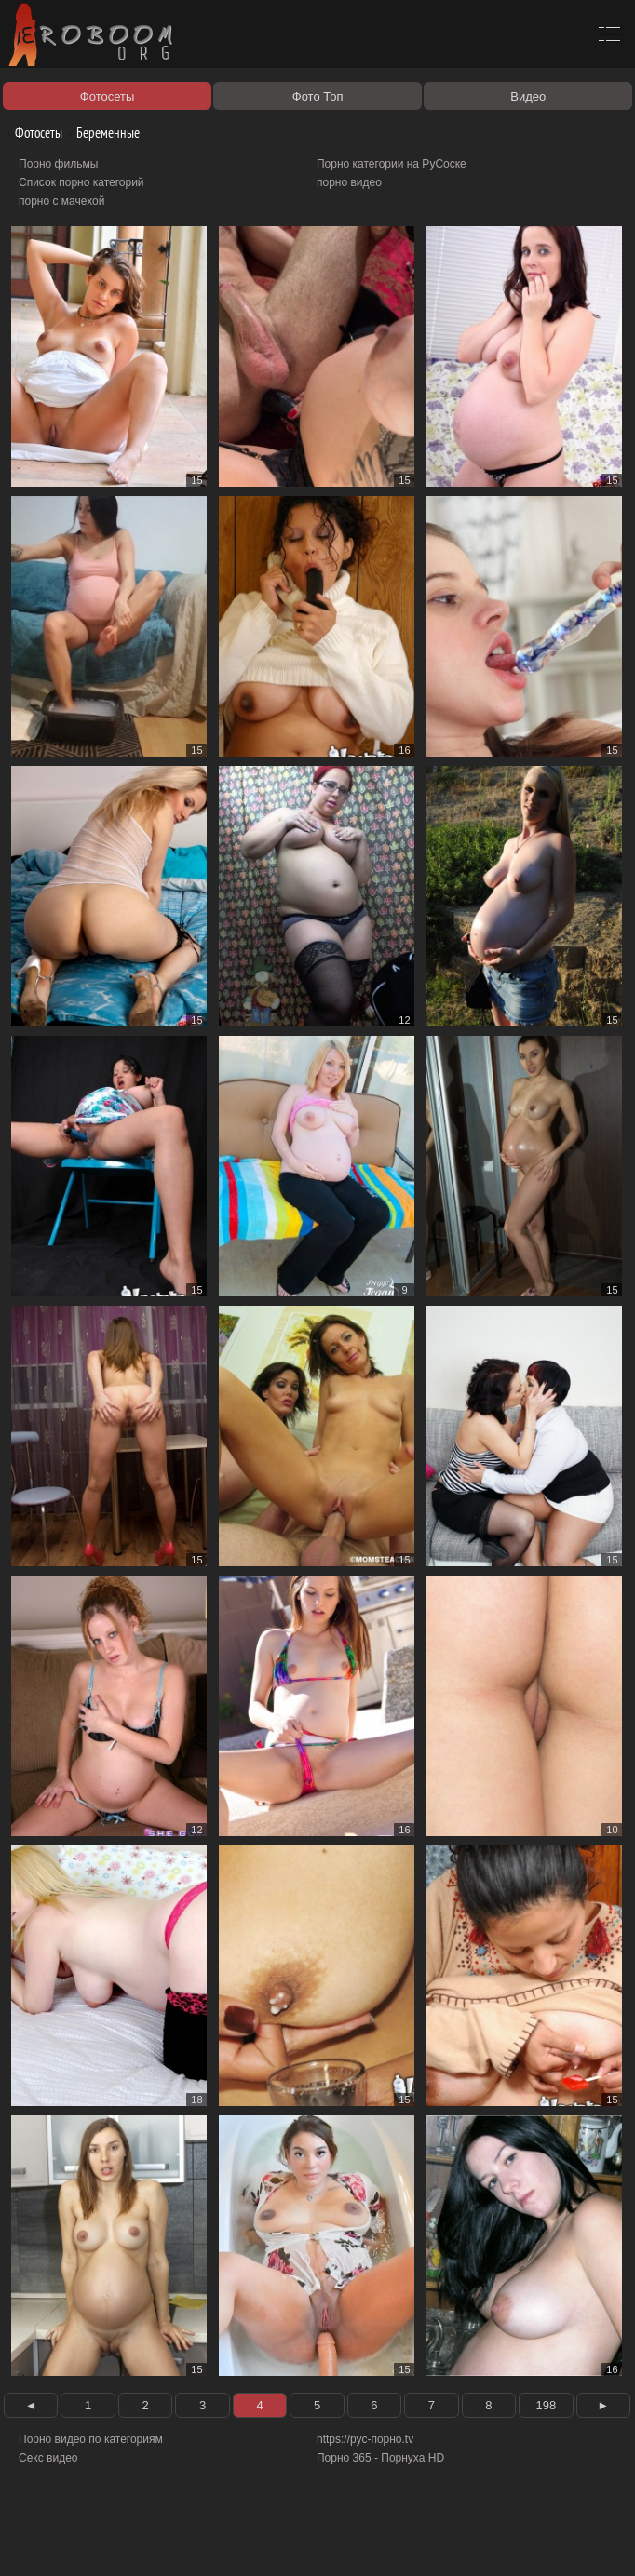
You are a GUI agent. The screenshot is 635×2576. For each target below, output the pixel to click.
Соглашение (259, 2540)
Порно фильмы (58, 163)
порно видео (349, 182)
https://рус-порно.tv (365, 2439)
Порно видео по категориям (91, 2439)
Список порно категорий (81, 182)
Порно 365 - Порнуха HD (380, 2457)
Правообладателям (171, 2540)
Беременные (101, 132)
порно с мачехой (61, 201)
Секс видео (48, 2457)
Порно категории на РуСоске (391, 163)
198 (545, 2405)
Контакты (323, 2540)
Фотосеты (31, 132)
